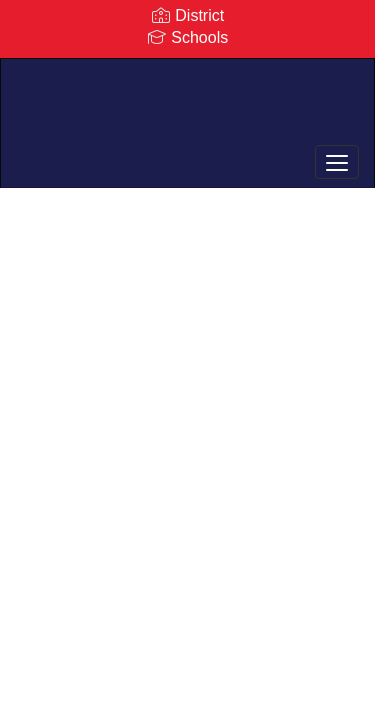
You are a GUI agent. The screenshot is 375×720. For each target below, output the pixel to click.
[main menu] (337, 162)
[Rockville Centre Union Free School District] (187, 108)
